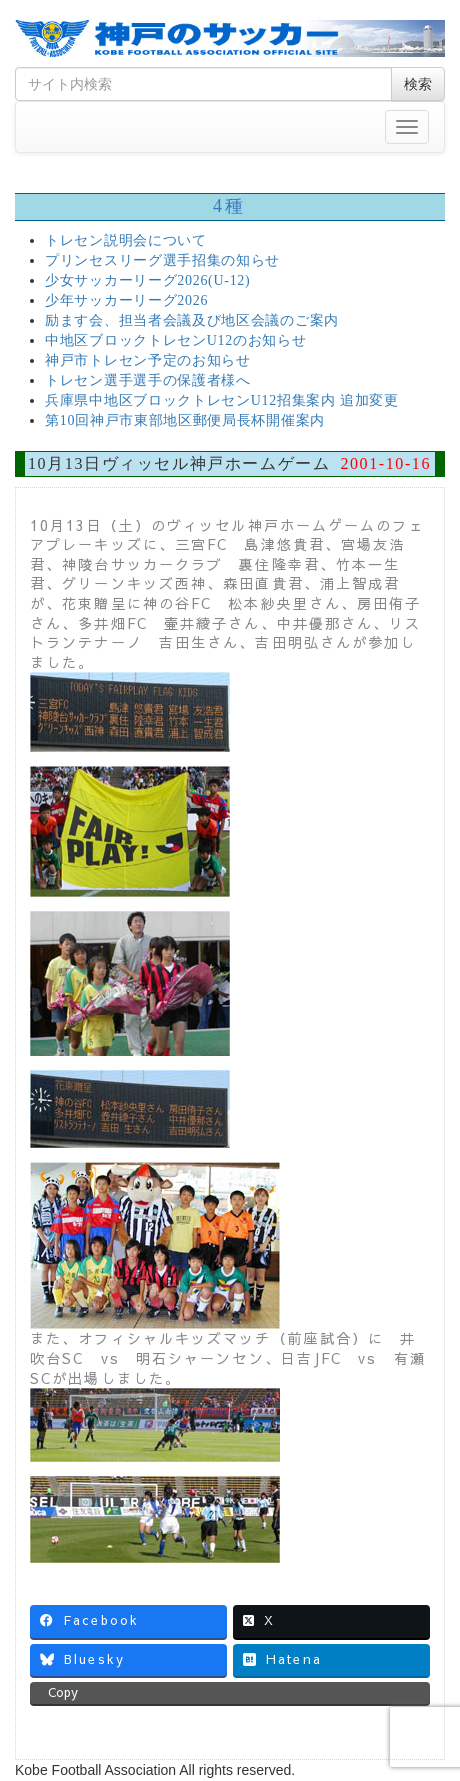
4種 (230, 206)
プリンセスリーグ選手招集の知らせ (162, 260)
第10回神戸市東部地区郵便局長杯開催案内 (185, 420)
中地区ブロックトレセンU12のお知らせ (175, 340)
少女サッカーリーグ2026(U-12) (147, 280)
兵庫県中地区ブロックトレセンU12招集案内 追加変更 (222, 400)
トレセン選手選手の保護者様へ (148, 380)
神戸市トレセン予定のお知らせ (148, 360)
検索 (418, 84)
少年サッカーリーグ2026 (126, 300)
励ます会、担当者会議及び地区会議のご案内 (192, 320)
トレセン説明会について (126, 240)
